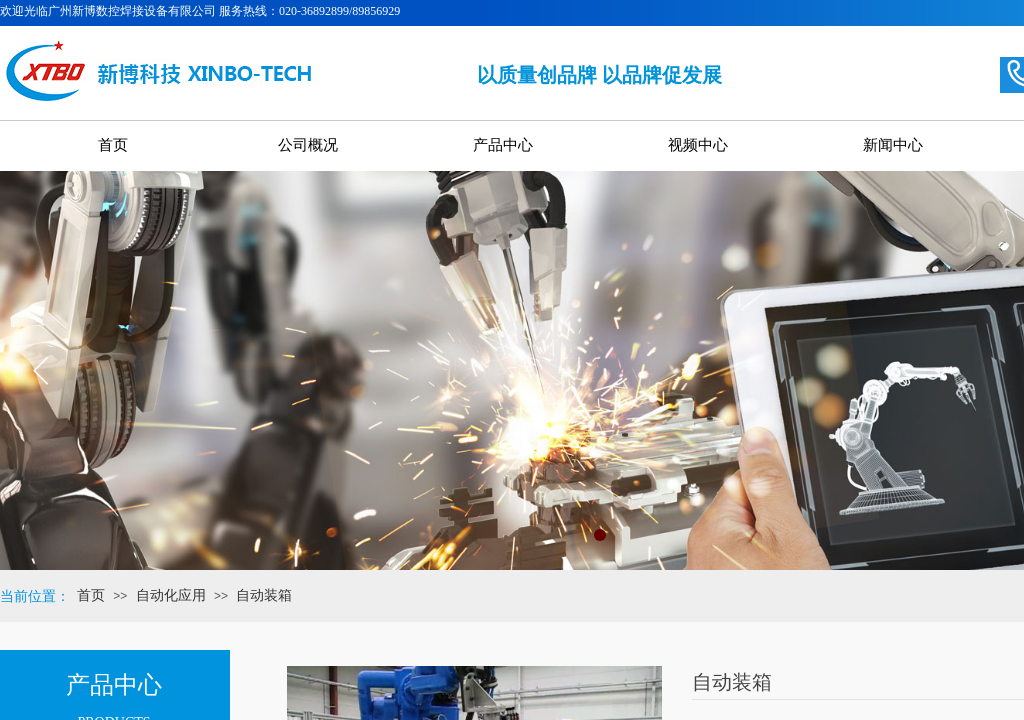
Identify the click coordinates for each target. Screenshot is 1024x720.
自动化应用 (171, 595)
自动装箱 (264, 595)
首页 (91, 595)
